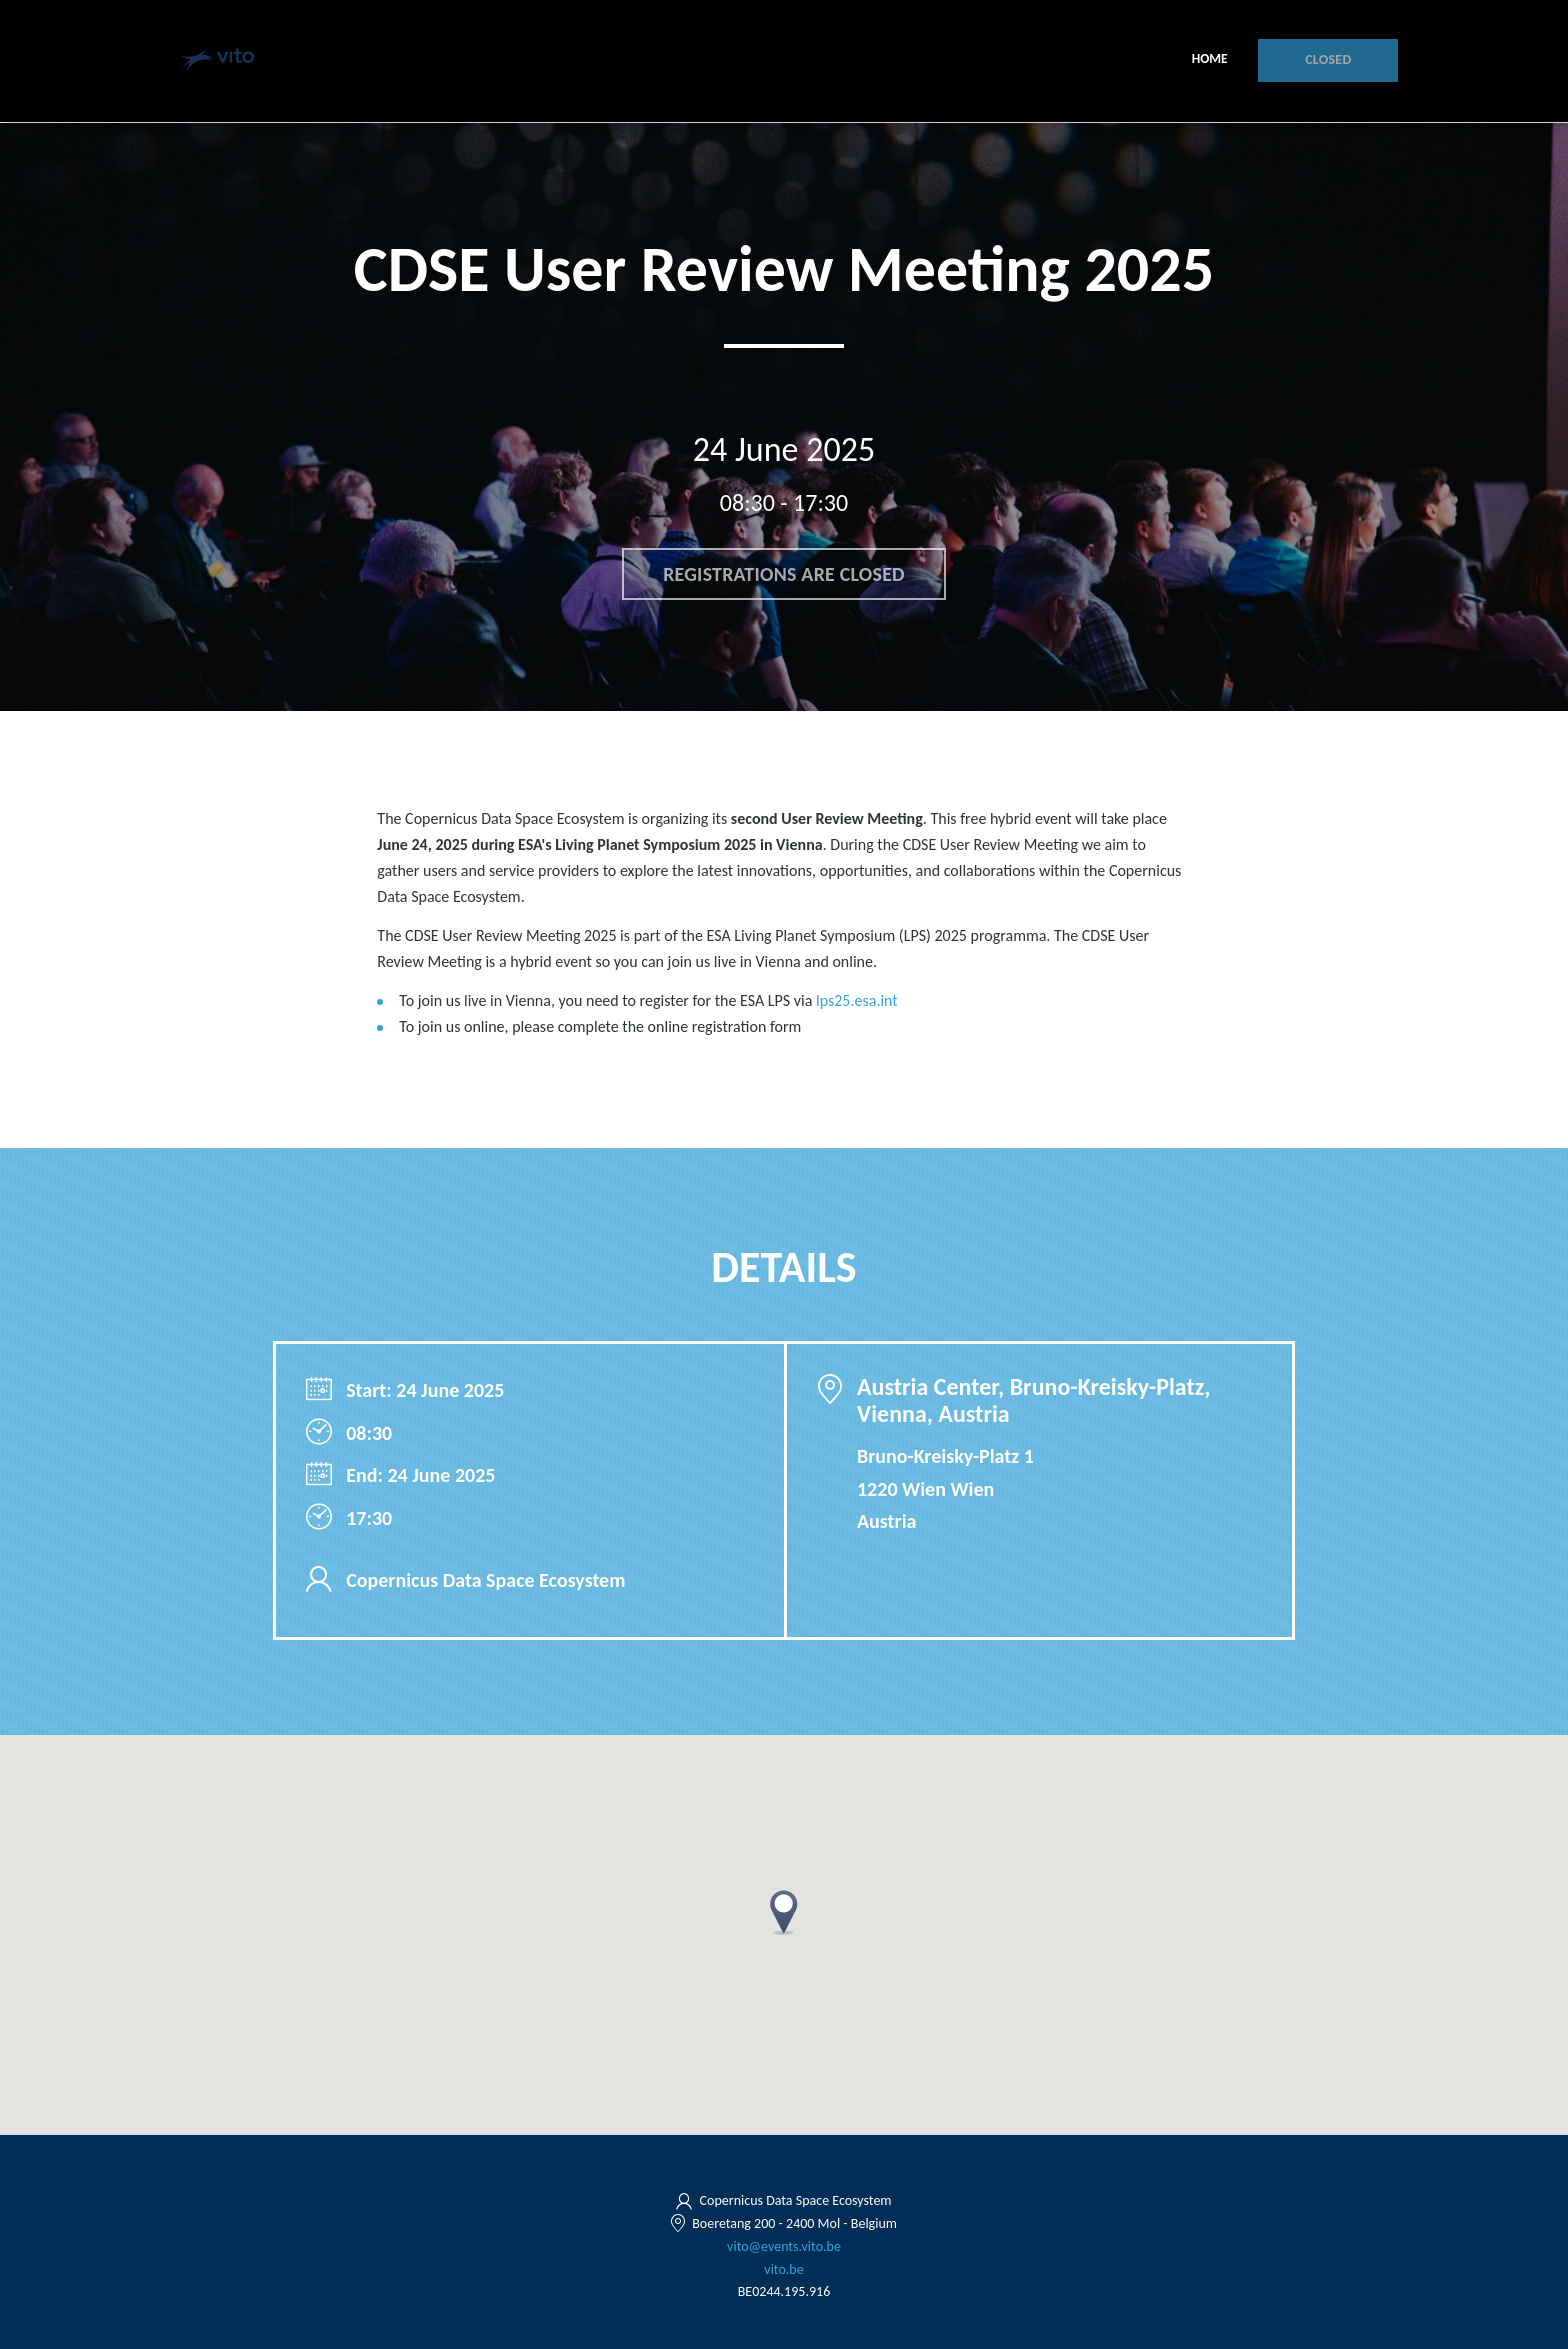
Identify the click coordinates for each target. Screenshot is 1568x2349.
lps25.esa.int (857, 1000)
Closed (1329, 60)
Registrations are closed (783, 574)
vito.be (783, 2269)
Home (1211, 59)
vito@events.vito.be (784, 2246)
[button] (784, 1912)
